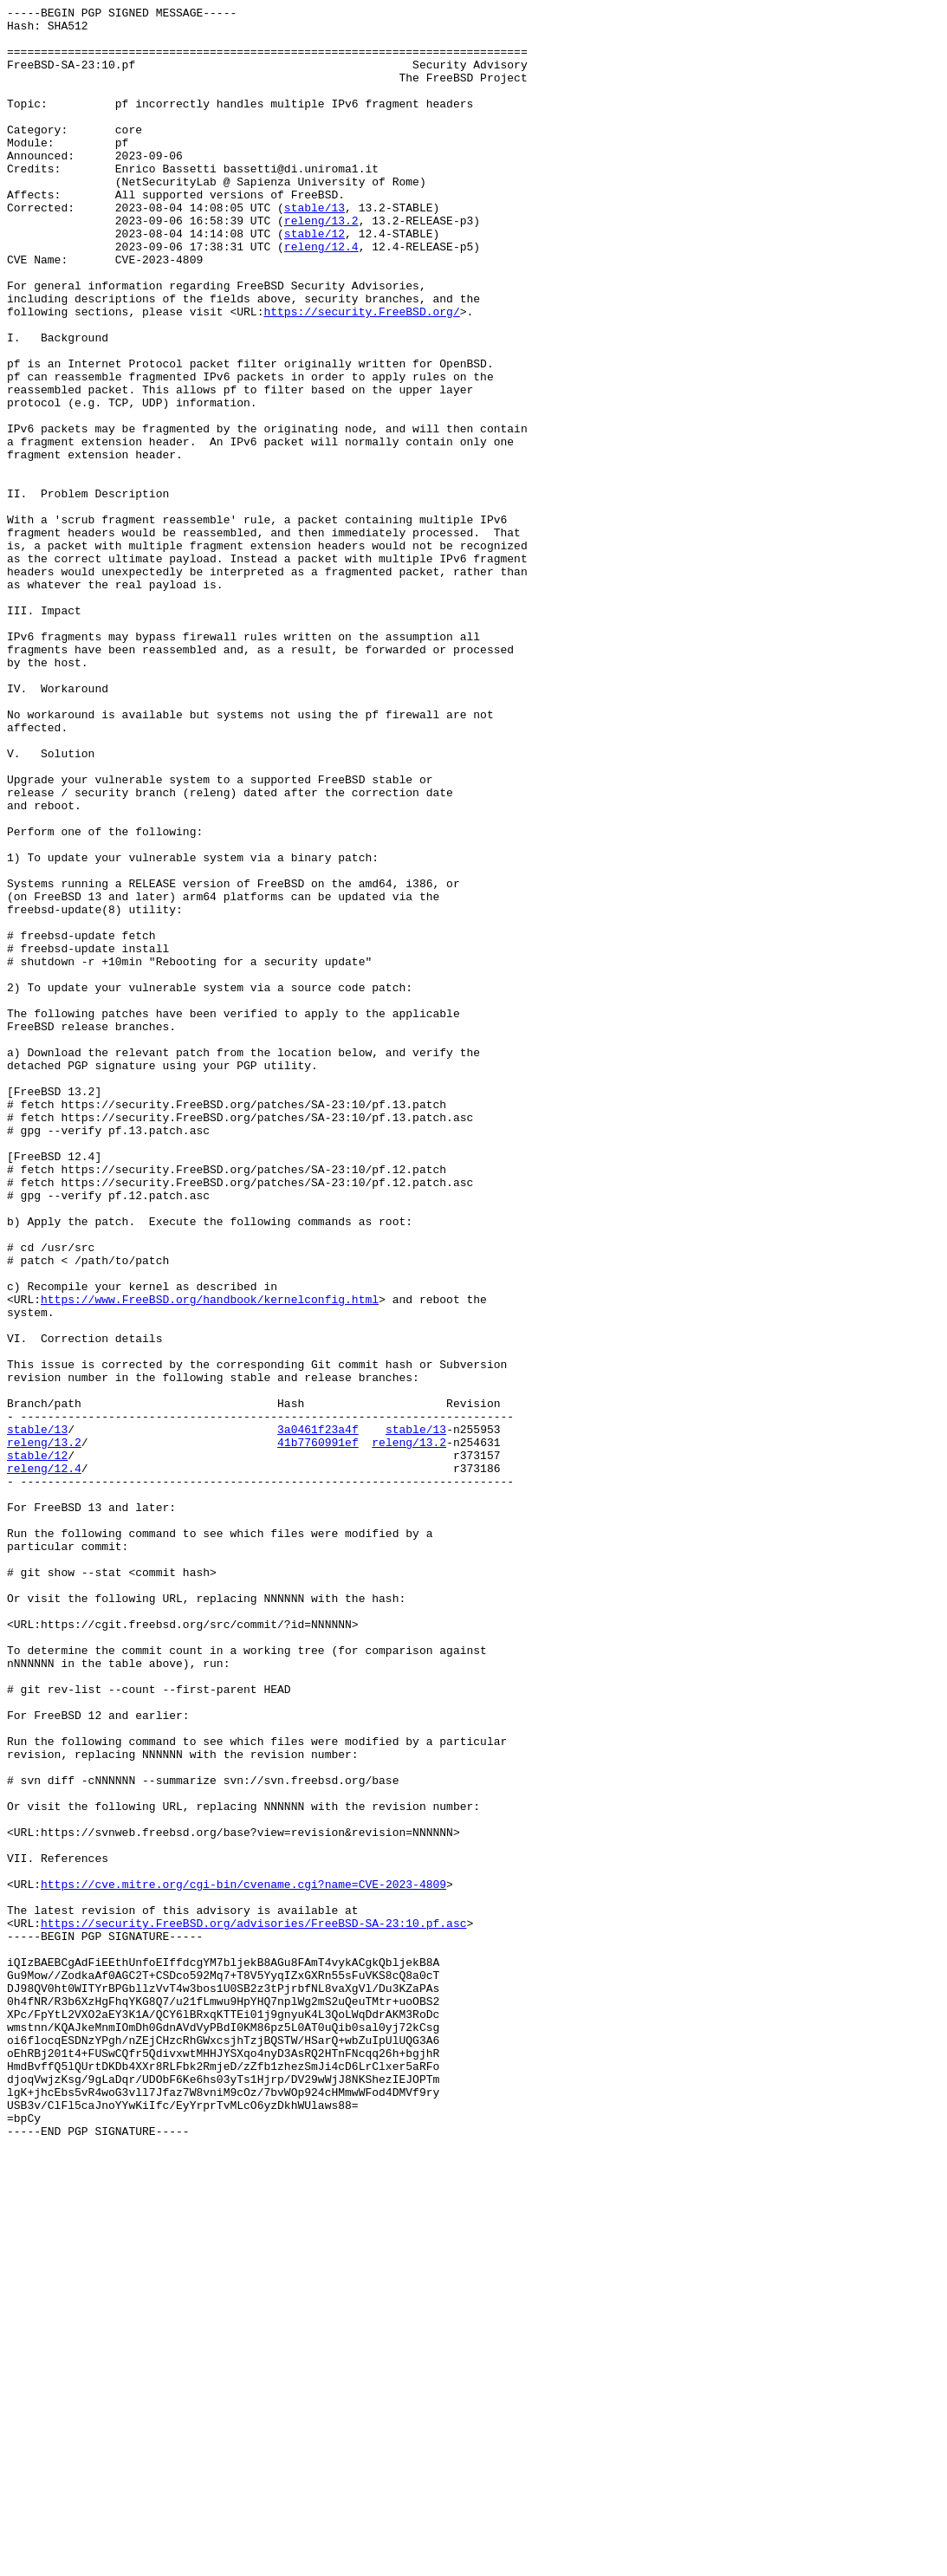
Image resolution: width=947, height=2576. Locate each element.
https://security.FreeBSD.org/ (361, 373)
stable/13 (314, 248)
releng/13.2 (321, 264)
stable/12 (314, 280)
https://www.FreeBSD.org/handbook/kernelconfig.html (210, 1559)
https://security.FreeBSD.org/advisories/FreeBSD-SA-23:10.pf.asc (253, 2307)
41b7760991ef (318, 1730)
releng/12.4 (321, 295)
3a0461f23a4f (318, 1715)
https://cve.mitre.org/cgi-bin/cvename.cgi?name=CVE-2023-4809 (243, 2260)
